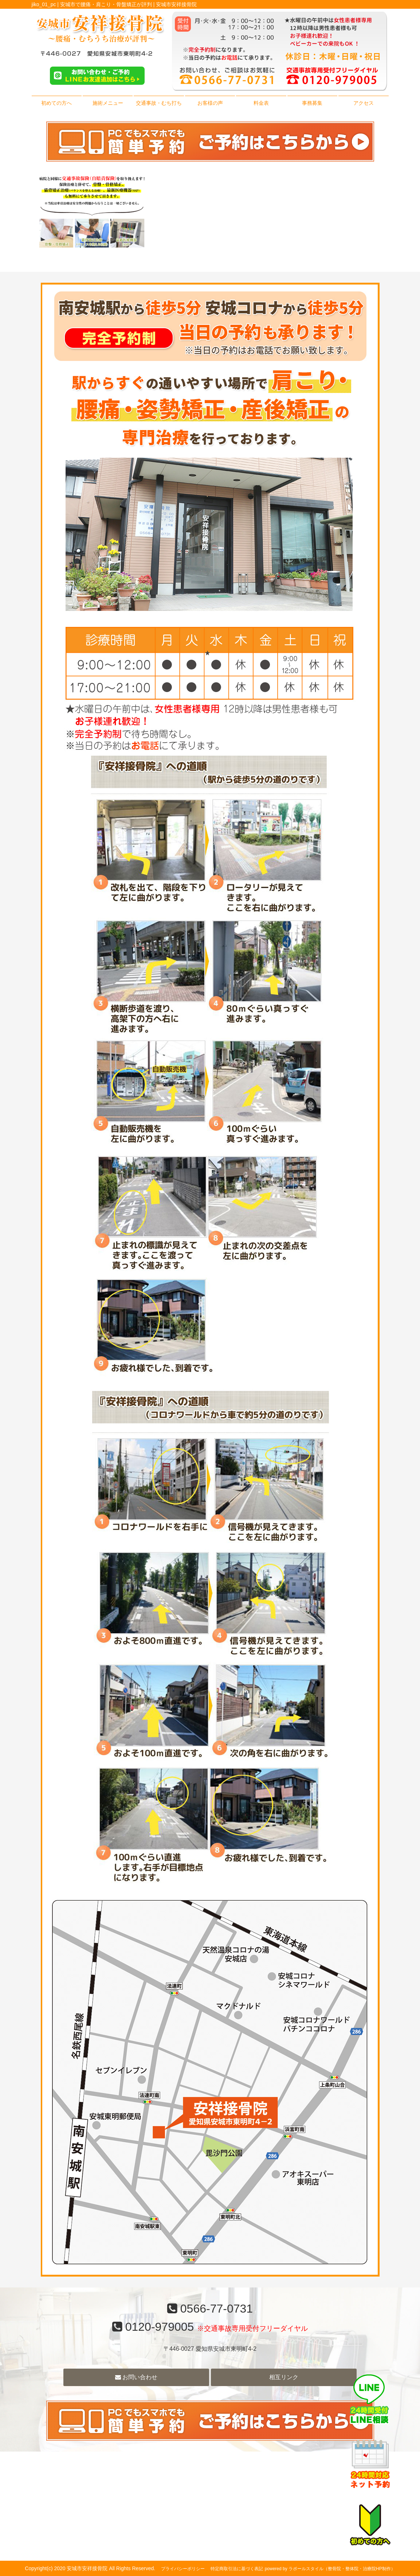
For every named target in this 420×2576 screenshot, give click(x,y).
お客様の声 (210, 103)
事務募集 (312, 103)
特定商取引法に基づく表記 (237, 2568)
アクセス (363, 103)
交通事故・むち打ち (159, 103)
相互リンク (283, 2377)
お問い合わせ (136, 2377)
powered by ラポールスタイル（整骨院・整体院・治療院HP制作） (330, 2568)
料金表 (261, 103)
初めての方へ (56, 103)
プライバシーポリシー (183, 2568)
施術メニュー (108, 103)
